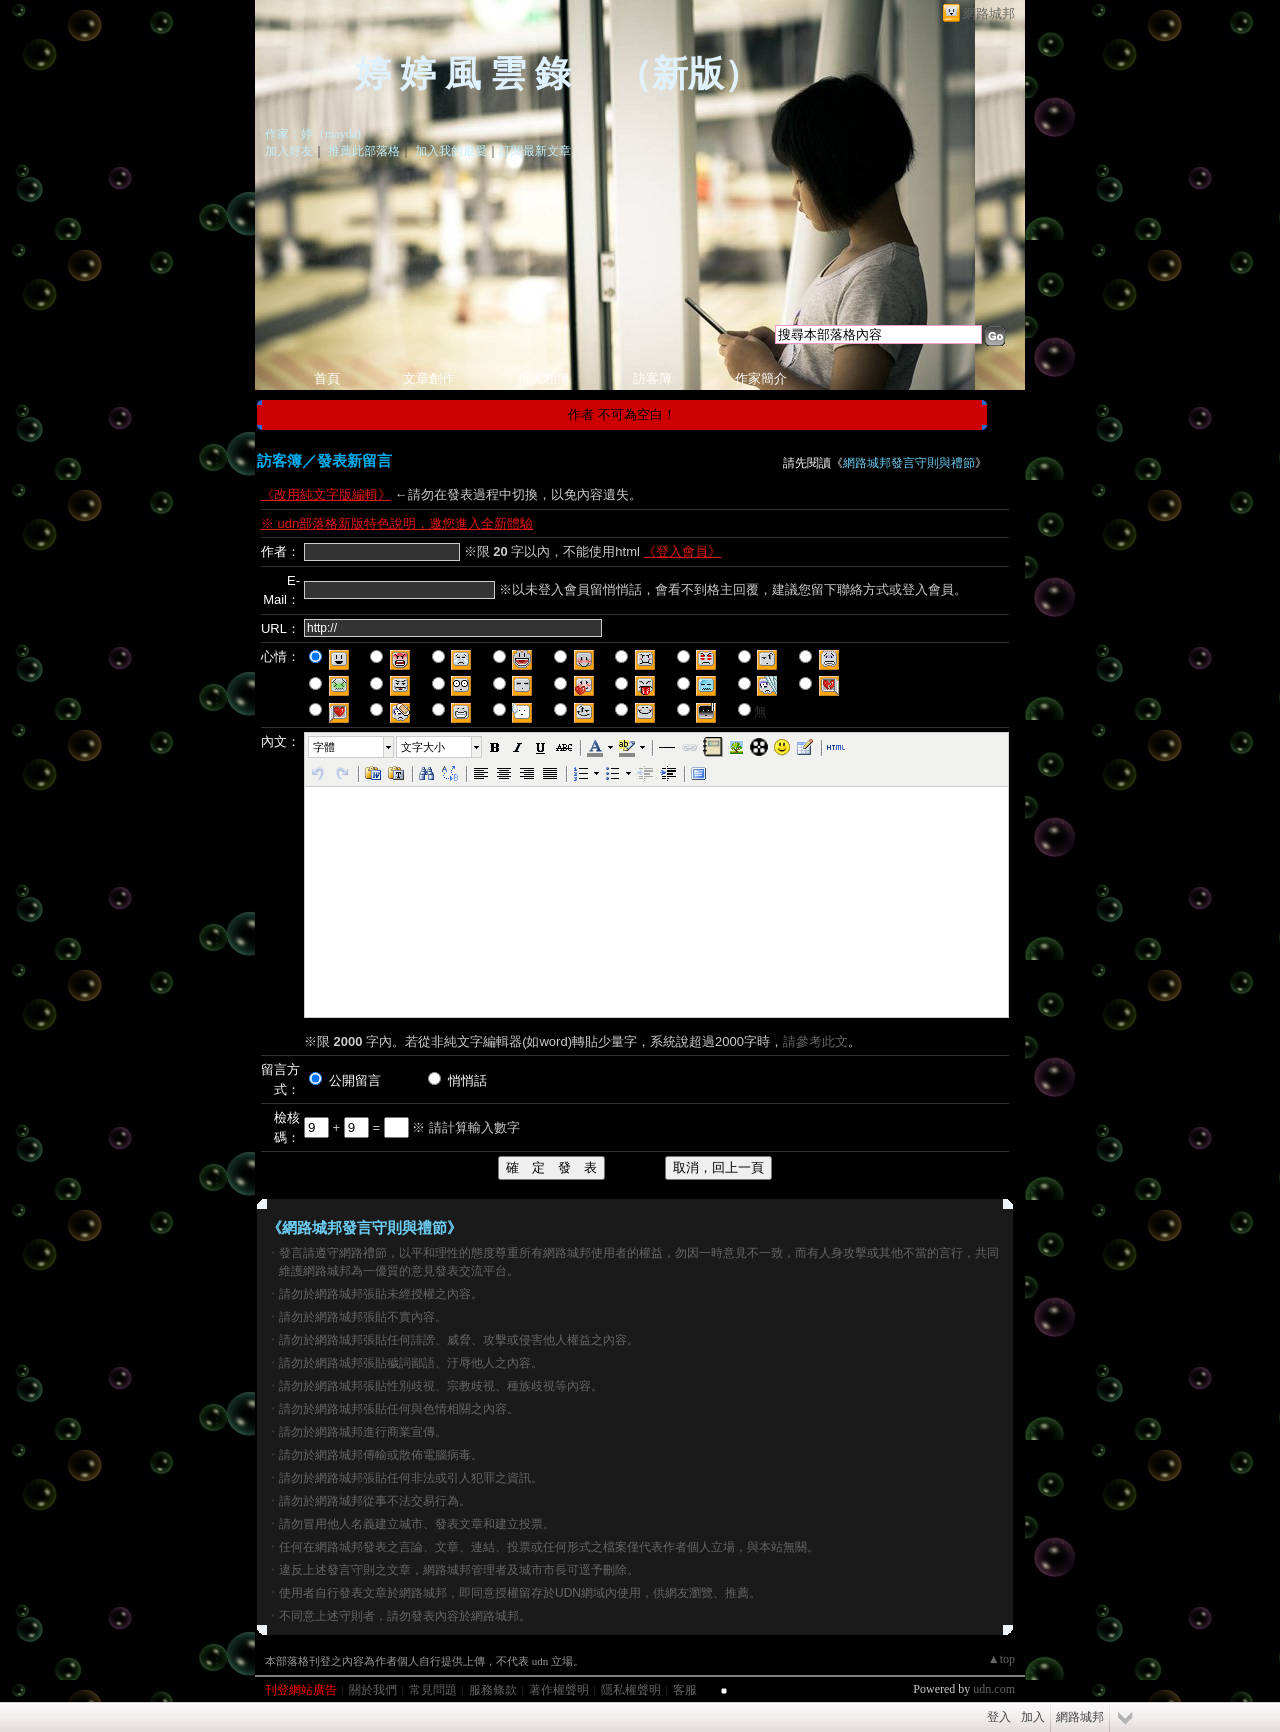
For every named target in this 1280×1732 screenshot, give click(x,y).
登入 (999, 1717)
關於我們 (373, 1690)
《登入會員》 (682, 551)
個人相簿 (544, 378)
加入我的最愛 (451, 151)
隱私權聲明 (631, 1690)
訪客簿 (652, 378)
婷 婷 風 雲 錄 (467, 74)
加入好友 (289, 151)
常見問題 (433, 1690)
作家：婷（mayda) (313, 134)
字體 (324, 747)
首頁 (327, 378)
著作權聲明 (559, 1690)
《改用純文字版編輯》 (326, 494)
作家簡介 (761, 378)
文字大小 (423, 747)
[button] (352, 747)
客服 (685, 1690)
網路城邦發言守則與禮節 (909, 463)
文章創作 (429, 378)
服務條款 (493, 1690)
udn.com (994, 1689)
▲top (1001, 1659)
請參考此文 (815, 1041)
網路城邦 (989, 13)
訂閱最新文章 (535, 151)
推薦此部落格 (364, 151)
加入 (1033, 1717)
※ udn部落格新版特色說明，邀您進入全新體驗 (397, 523)
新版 (688, 74)
